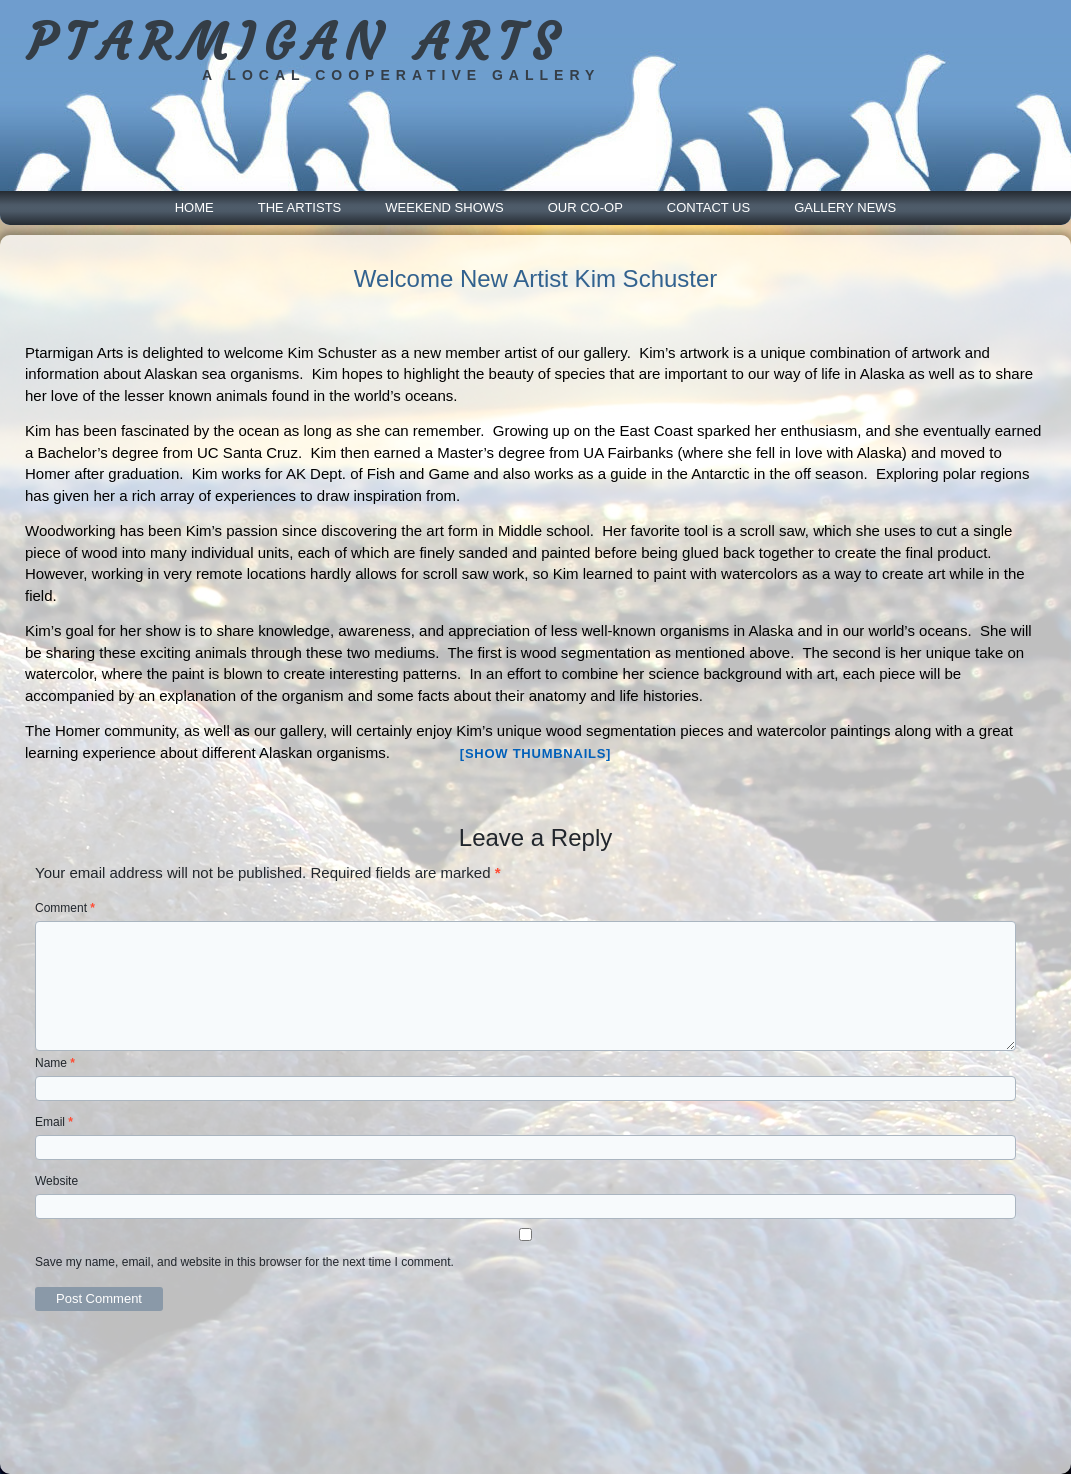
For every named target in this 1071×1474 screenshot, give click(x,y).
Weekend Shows (444, 207)
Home (194, 207)
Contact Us (708, 207)
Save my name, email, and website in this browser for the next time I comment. (244, 1262)
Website (56, 1181)
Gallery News (845, 207)
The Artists (300, 207)
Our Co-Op (585, 207)
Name (55, 1063)
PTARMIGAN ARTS (296, 42)
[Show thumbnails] (535, 753)
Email (54, 1122)
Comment (65, 908)
